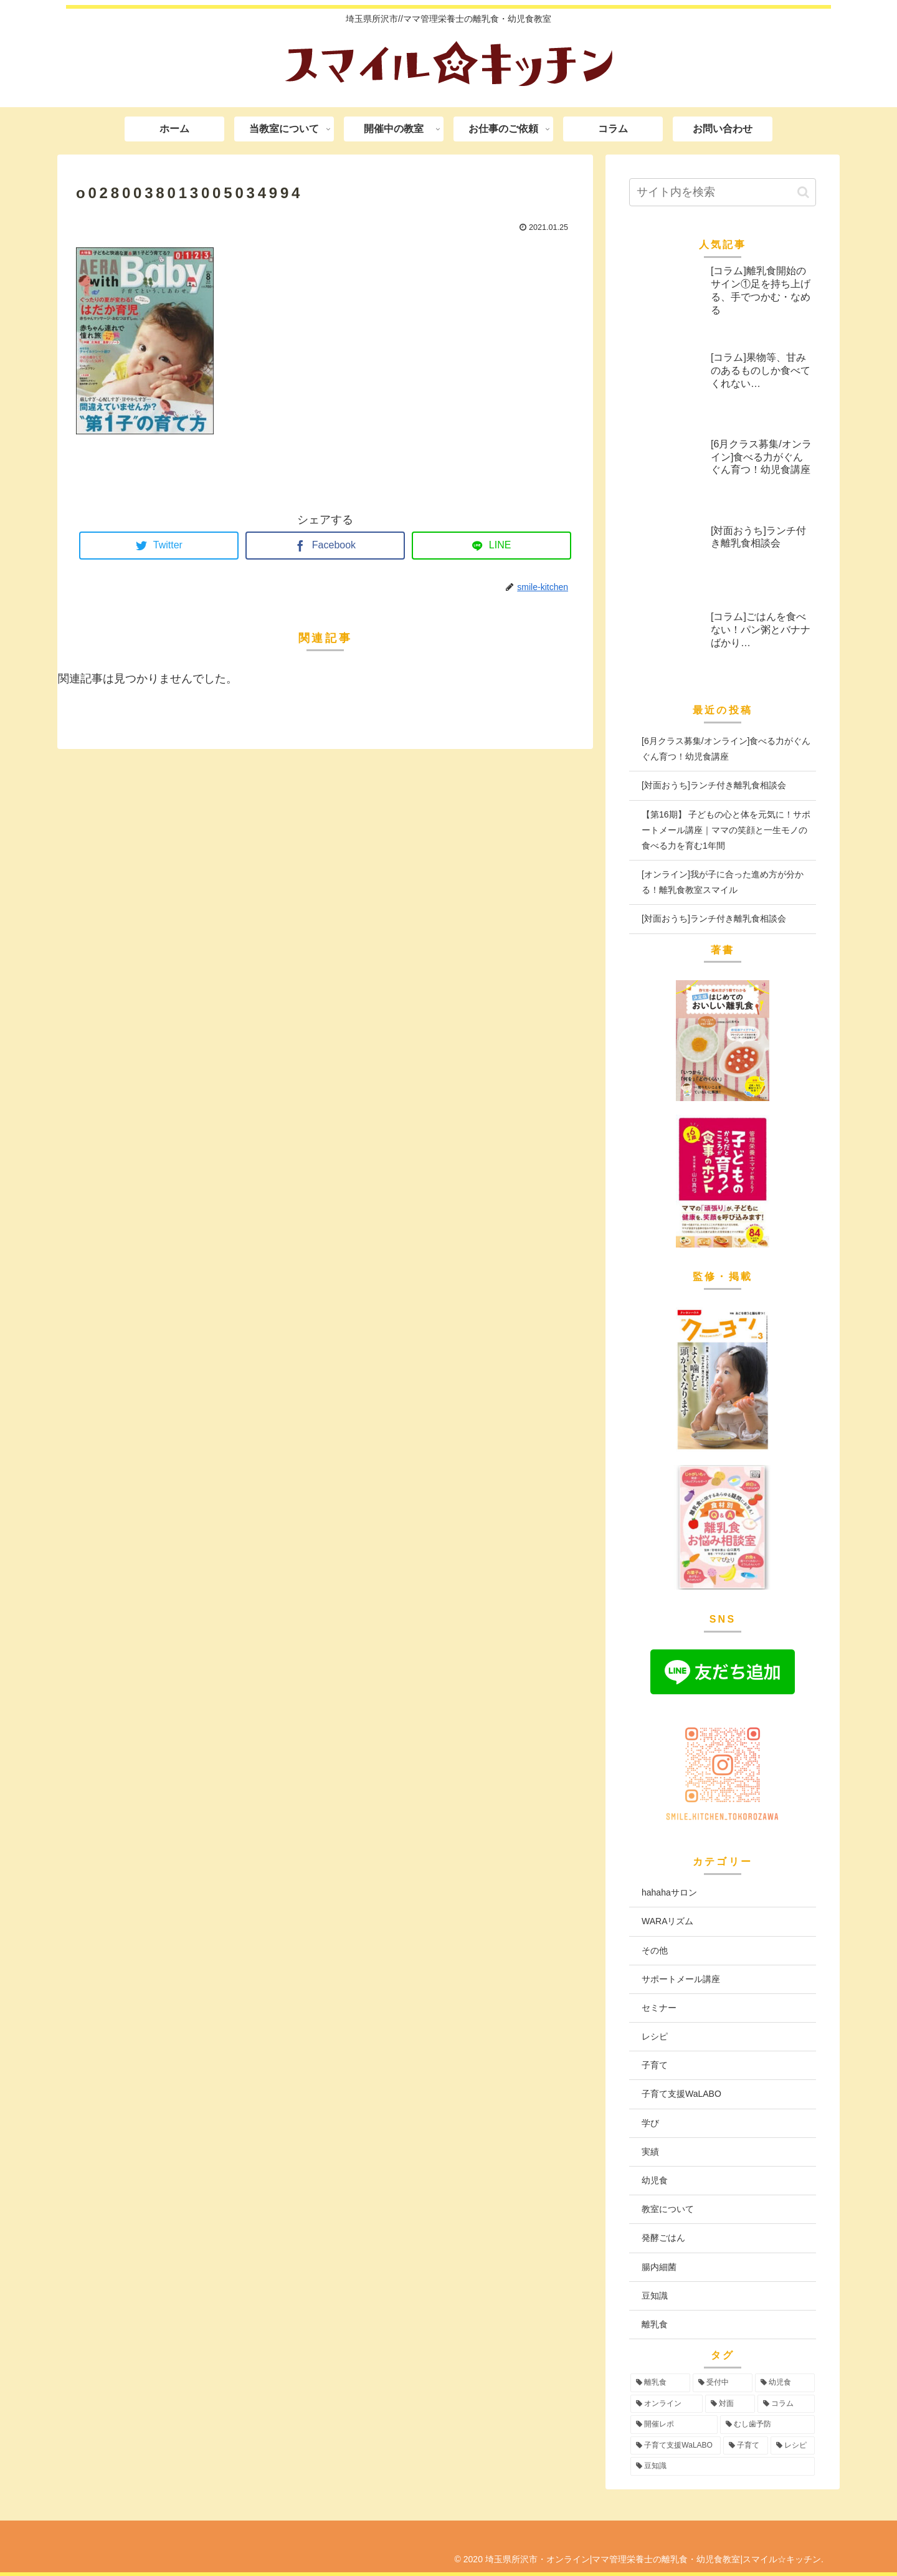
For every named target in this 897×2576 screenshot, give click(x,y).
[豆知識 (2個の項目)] (722, 2466)
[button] (803, 192)
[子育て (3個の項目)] (745, 2445)
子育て (655, 2065)
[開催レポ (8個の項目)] (674, 2424)
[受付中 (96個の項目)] (722, 2382)
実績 (650, 2152)
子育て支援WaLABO (681, 2094)
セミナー (659, 2008)
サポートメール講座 (681, 1979)
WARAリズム (667, 1921)
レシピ (655, 2036)
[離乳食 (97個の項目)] (660, 2382)
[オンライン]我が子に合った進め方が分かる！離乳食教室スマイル (723, 882)
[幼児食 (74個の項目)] (785, 2382)
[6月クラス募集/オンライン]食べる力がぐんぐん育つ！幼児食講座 (726, 748)
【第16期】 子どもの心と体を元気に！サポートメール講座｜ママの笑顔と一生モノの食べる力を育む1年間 (726, 830)
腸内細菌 (659, 2267)
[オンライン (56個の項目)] (666, 2404)
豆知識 (655, 2296)
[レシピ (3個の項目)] (793, 2445)
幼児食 (655, 2180)
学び (650, 2123)
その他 (655, 1950)
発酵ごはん (663, 2238)
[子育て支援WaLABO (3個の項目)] (675, 2445)
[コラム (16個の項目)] (786, 2404)
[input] (722, 192)
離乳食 (655, 2324)
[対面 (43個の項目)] (730, 2404)
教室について (668, 2209)
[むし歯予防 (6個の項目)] (767, 2424)
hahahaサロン (669, 1892)
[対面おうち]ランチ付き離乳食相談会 (714, 785)
